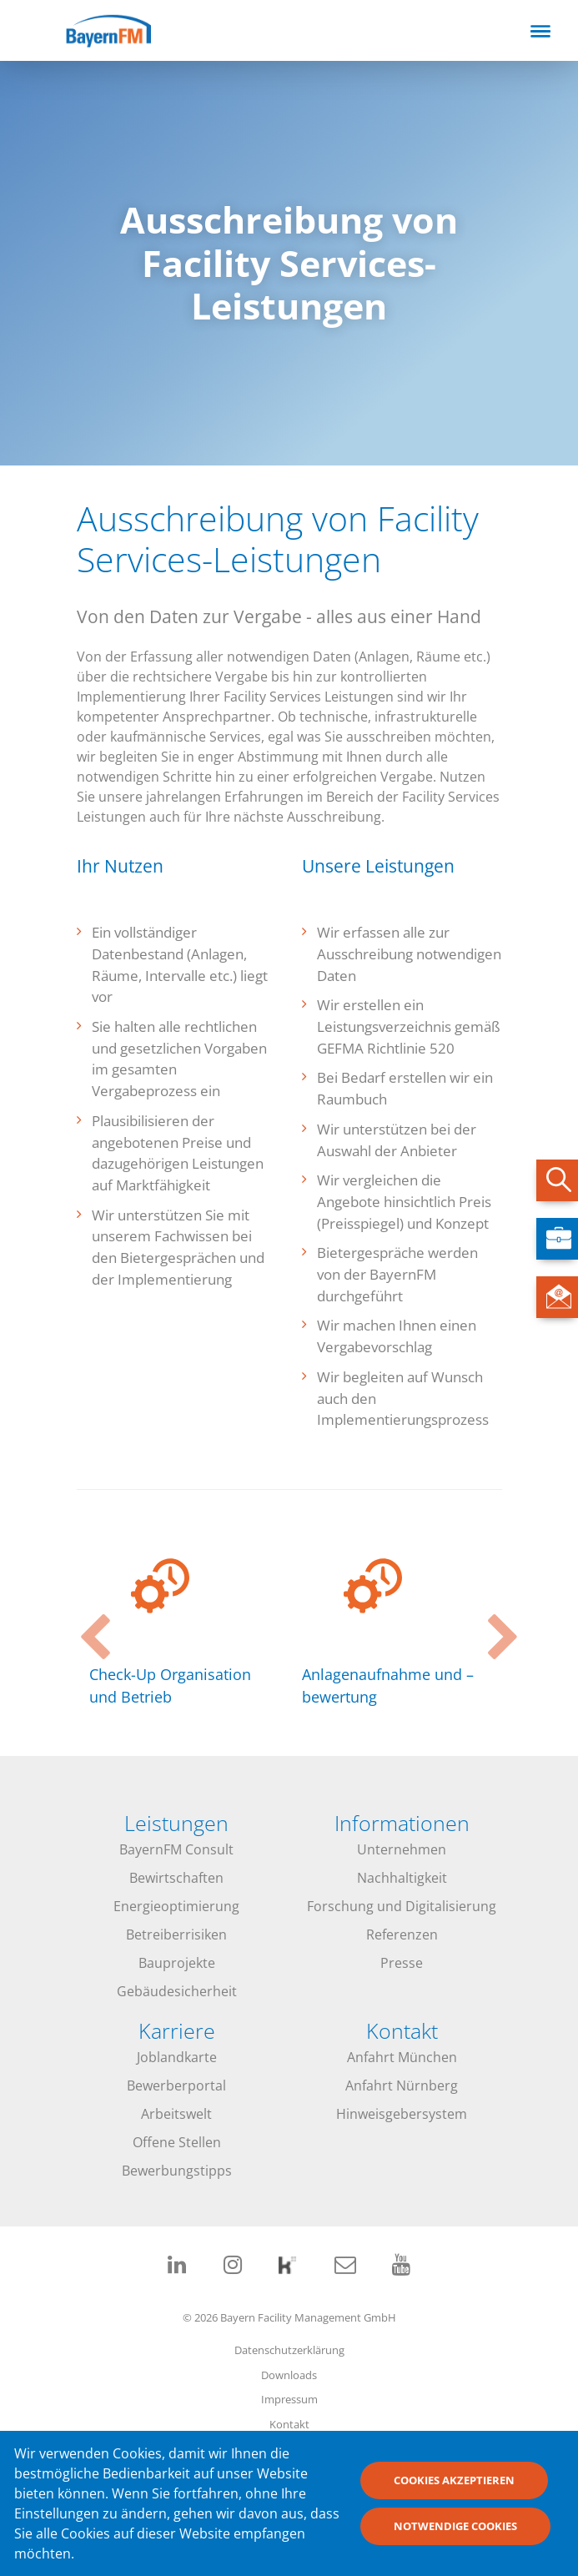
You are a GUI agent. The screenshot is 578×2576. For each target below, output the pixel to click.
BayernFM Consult (176, 1849)
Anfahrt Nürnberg (401, 2085)
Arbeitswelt (176, 2114)
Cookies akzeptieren (454, 2486)
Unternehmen (401, 1849)
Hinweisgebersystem (401, 2114)
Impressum (289, 2399)
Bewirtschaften (176, 1878)
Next (493, 1622)
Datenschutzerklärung (289, 2349)
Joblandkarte (177, 2057)
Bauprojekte (176, 1963)
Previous (85, 1622)
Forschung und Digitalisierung (401, 1906)
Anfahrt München (402, 2057)
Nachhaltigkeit (402, 1878)
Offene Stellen (177, 2142)
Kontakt (289, 2424)
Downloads (289, 2374)
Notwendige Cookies (455, 2532)
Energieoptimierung (176, 1906)
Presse (401, 1963)
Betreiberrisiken (176, 1934)
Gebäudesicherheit (177, 1991)
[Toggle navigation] (540, 31)
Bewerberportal (176, 2085)
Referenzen (402, 1934)
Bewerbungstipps (177, 2170)
